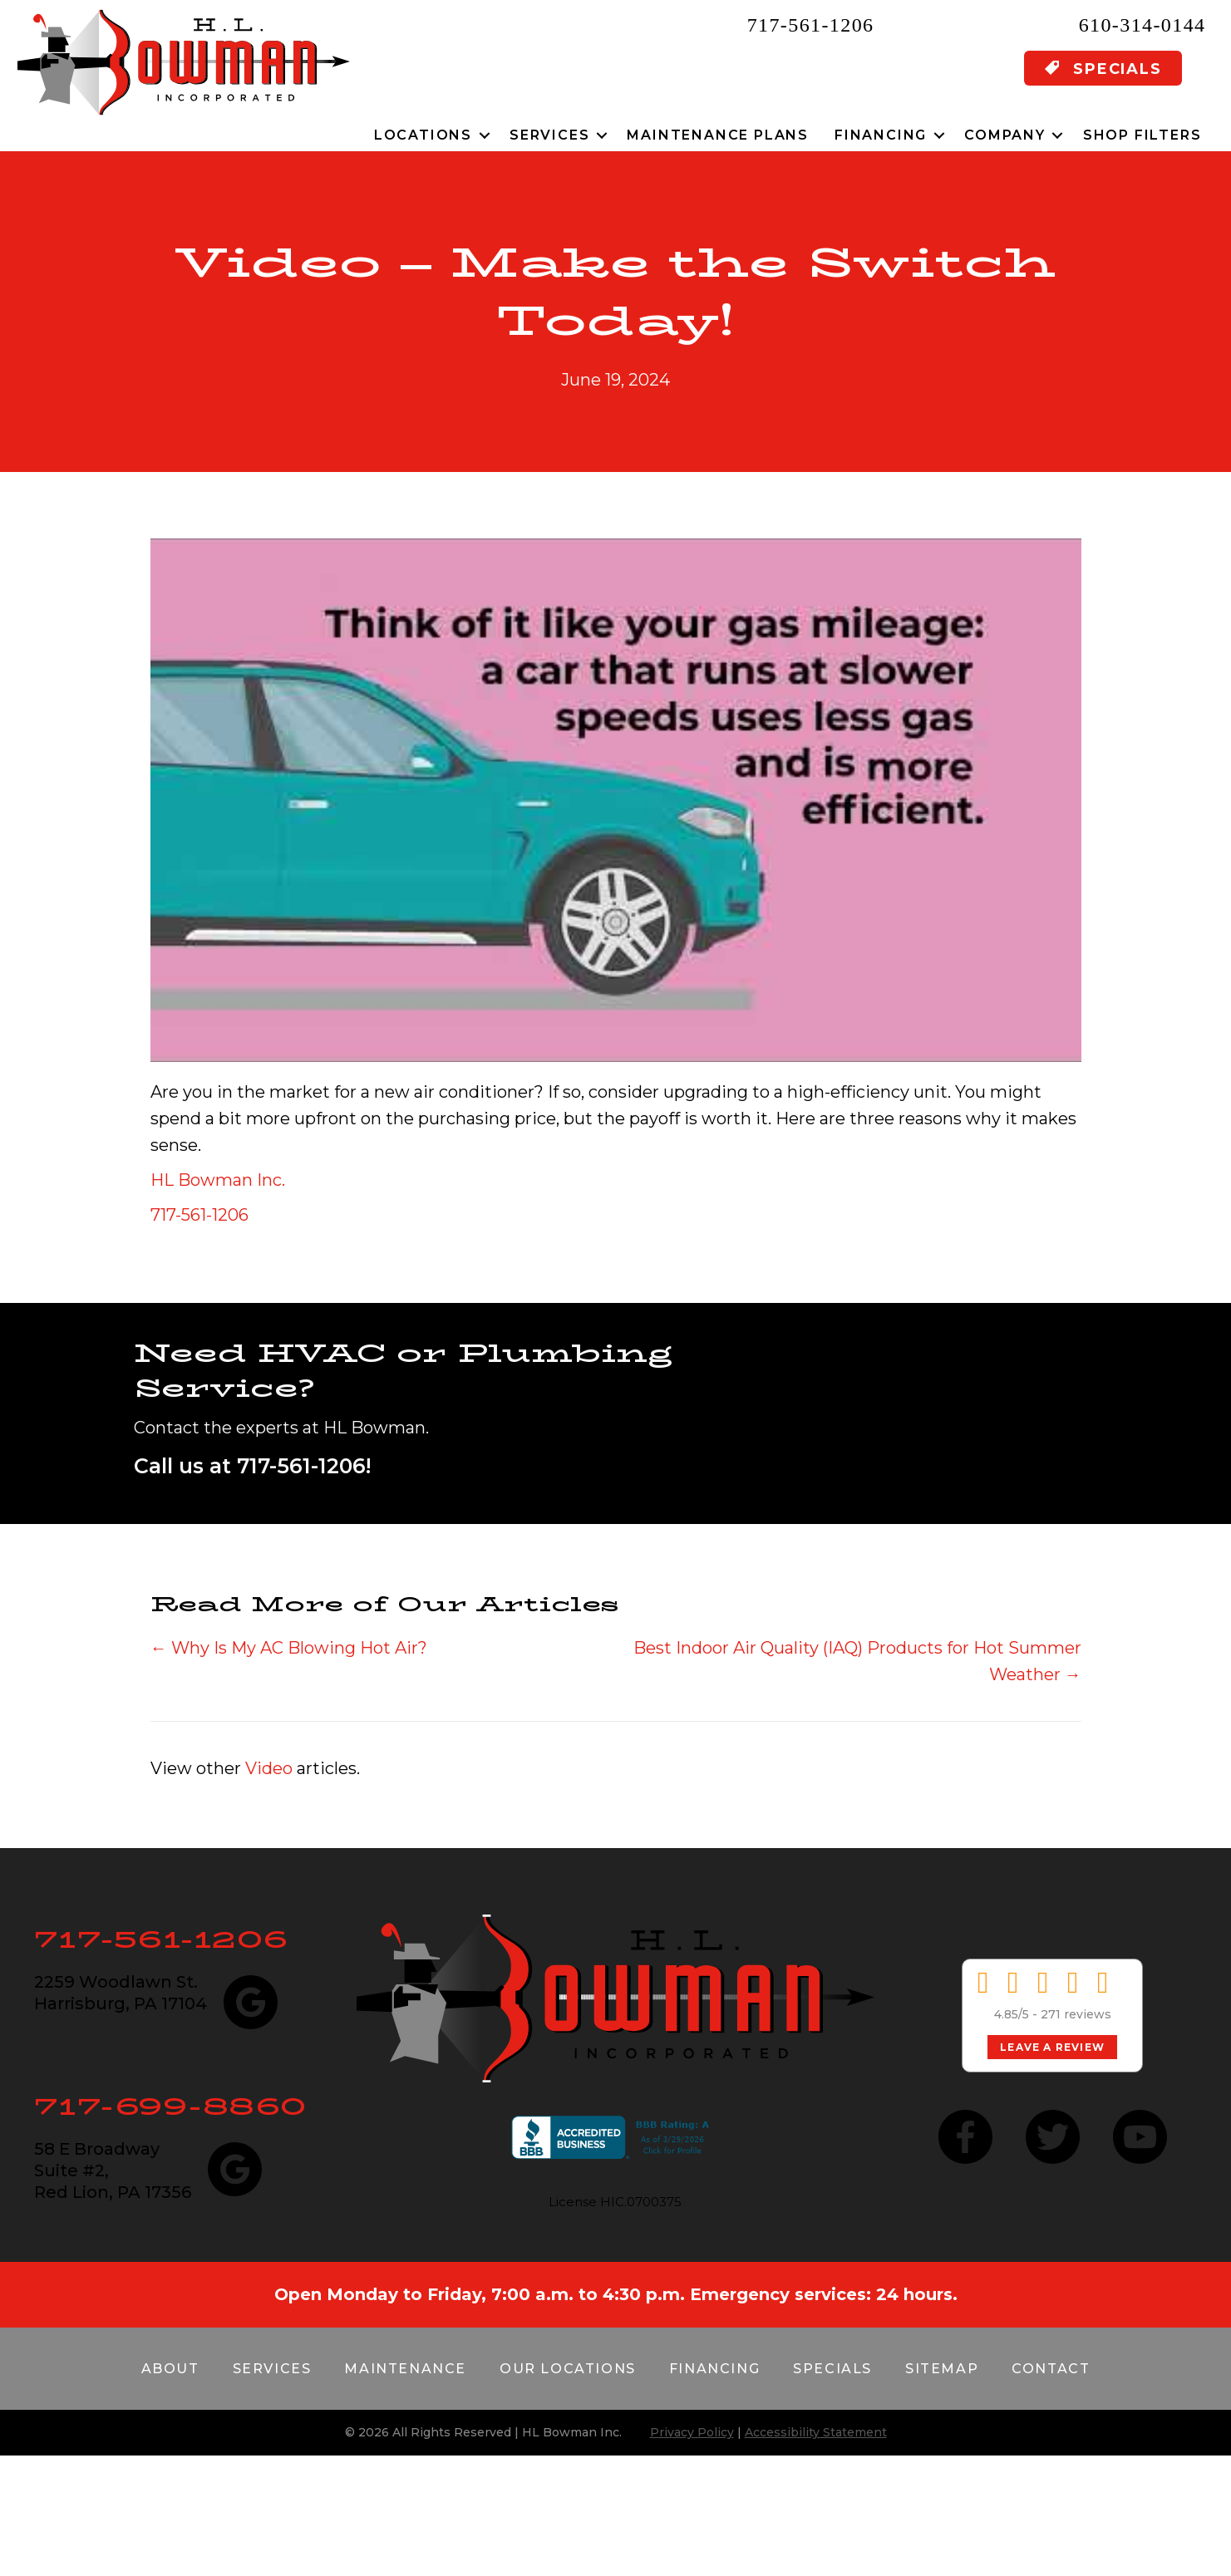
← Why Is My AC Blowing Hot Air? (288, 1648)
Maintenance (405, 2369)
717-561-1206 (810, 25)
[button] (484, 135)
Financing (714, 2369)
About (170, 2369)
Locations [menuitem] (423, 135)
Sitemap (941, 2369)
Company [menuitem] (1005, 135)
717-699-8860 (171, 2106)
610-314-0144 (1142, 25)
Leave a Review (1052, 2047)
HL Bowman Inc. (217, 1180)
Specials (832, 2369)
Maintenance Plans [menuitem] (718, 135)
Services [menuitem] (549, 135)
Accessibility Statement (816, 2432)
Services (272, 2369)
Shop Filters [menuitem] (1142, 135)
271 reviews (1076, 2014)
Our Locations (568, 2369)
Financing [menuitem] (881, 135)
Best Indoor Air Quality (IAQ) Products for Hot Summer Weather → (857, 1661)
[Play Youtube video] (615, 800)
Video (269, 1768)
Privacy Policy (692, 2432)
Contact (1051, 2369)
